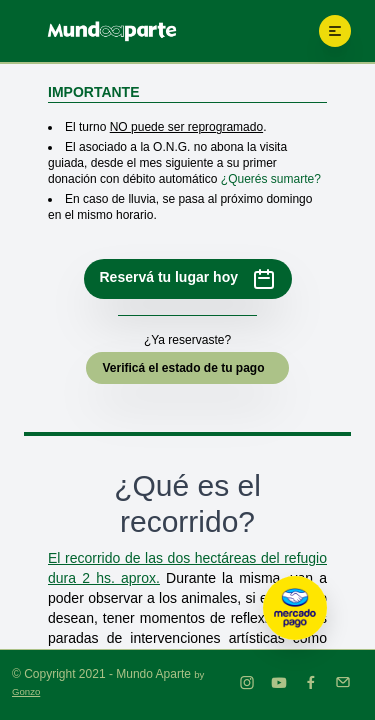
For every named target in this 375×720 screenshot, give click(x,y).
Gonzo (26, 691)
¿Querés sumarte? (271, 179)
